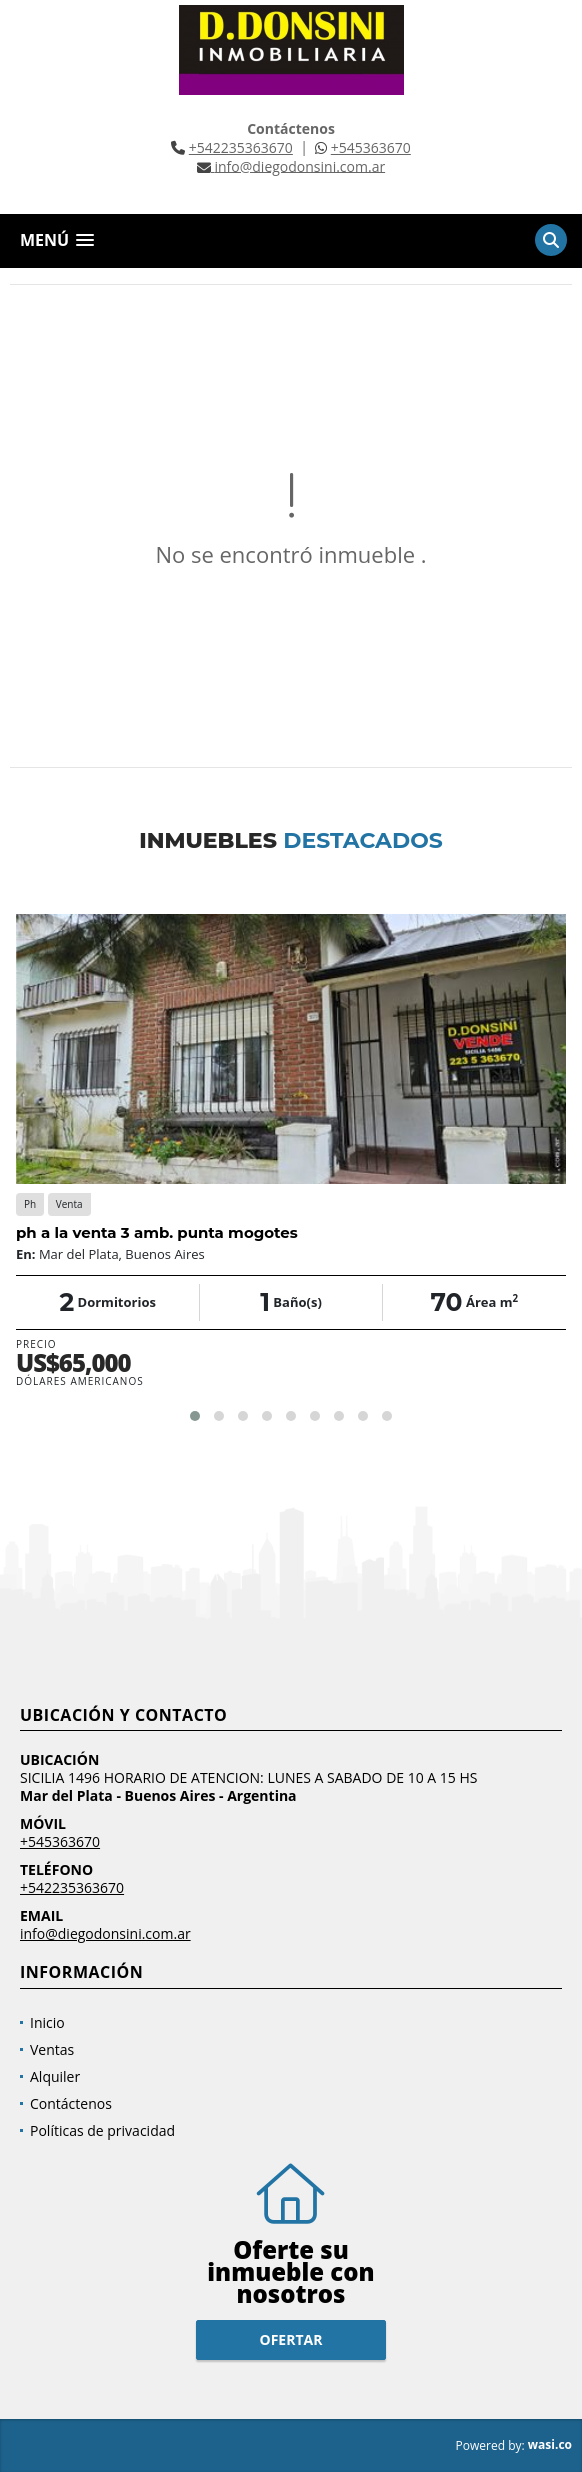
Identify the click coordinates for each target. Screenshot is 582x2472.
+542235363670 (241, 147)
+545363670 (371, 147)
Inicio (47, 2022)
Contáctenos (71, 2103)
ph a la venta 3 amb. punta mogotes (157, 1232)
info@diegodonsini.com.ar (105, 1933)
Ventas (52, 2049)
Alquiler (55, 2076)
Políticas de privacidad (102, 2130)
